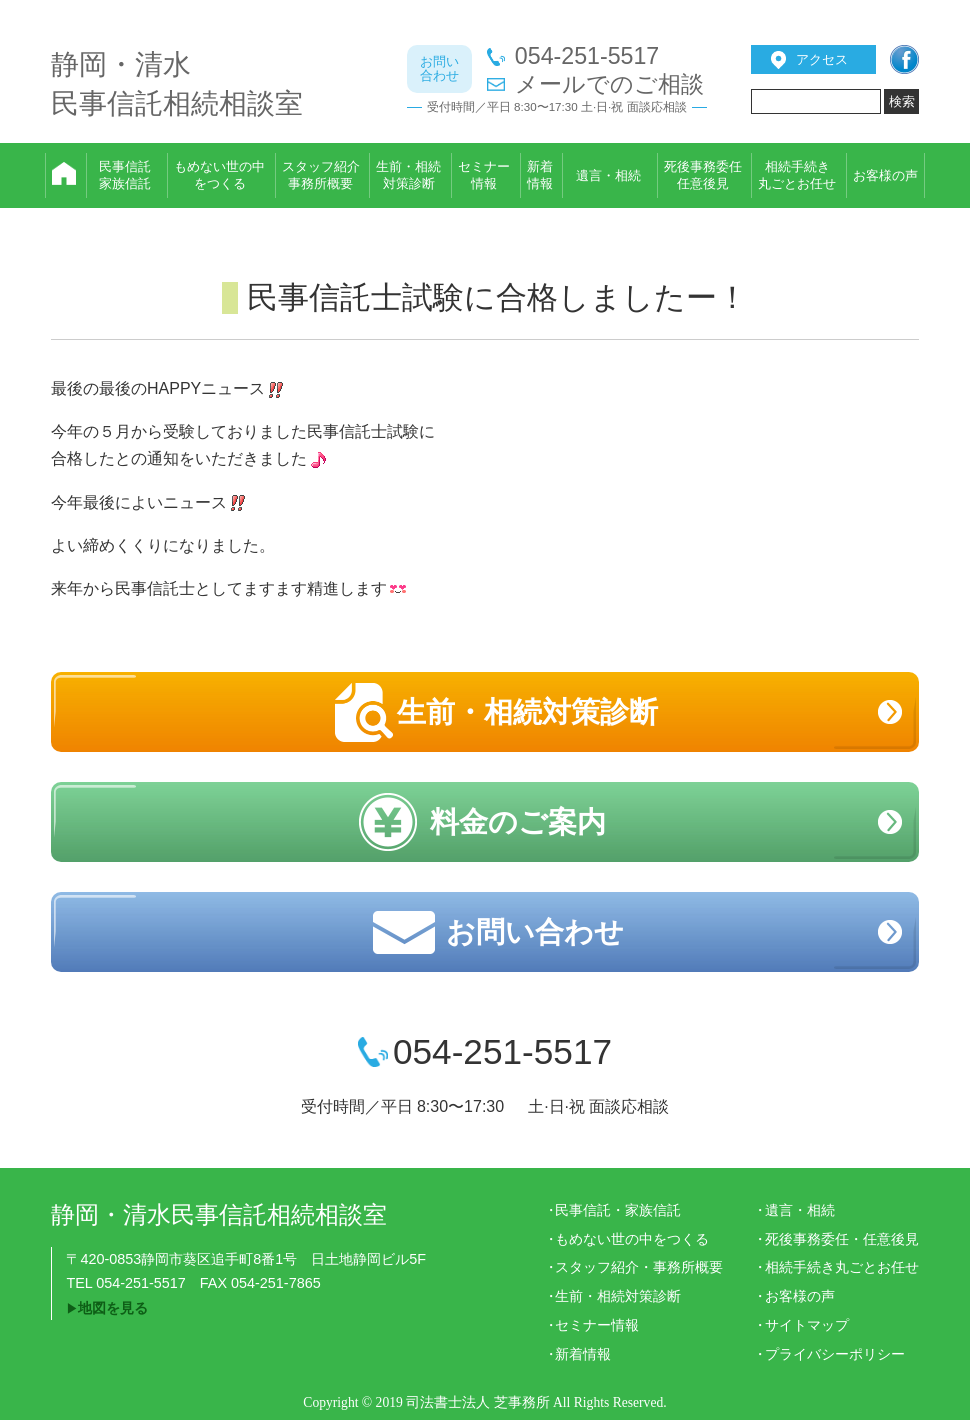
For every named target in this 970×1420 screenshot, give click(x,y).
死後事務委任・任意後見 (842, 1239)
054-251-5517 (587, 56)
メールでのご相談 (609, 84)
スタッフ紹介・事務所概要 (639, 1267)
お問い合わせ (535, 932)
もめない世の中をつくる (632, 1239)
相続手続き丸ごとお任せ (842, 1267)
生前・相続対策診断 (527, 712)
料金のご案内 (518, 822)
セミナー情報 (597, 1325)
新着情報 (583, 1354)
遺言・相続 (800, 1210)
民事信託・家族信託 (618, 1210)
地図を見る (113, 1308)
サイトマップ (807, 1325)
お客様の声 (800, 1296)
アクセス (822, 59)
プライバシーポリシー (835, 1354)
